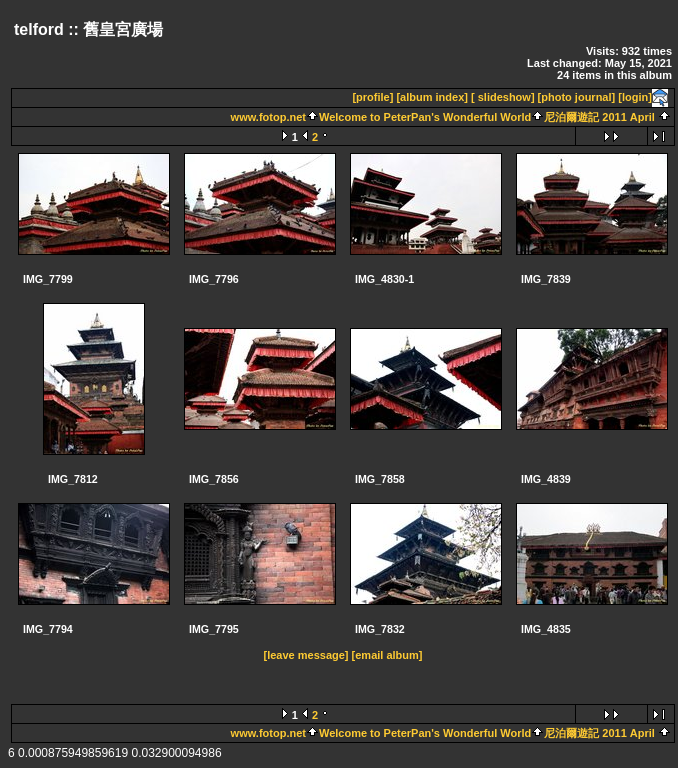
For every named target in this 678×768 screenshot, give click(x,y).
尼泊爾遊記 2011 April (599, 117)
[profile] (372, 97)
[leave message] (306, 655)
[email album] (387, 655)
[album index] (432, 97)
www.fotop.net (268, 117)
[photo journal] (577, 97)
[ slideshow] (503, 97)
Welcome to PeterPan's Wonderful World (425, 117)
